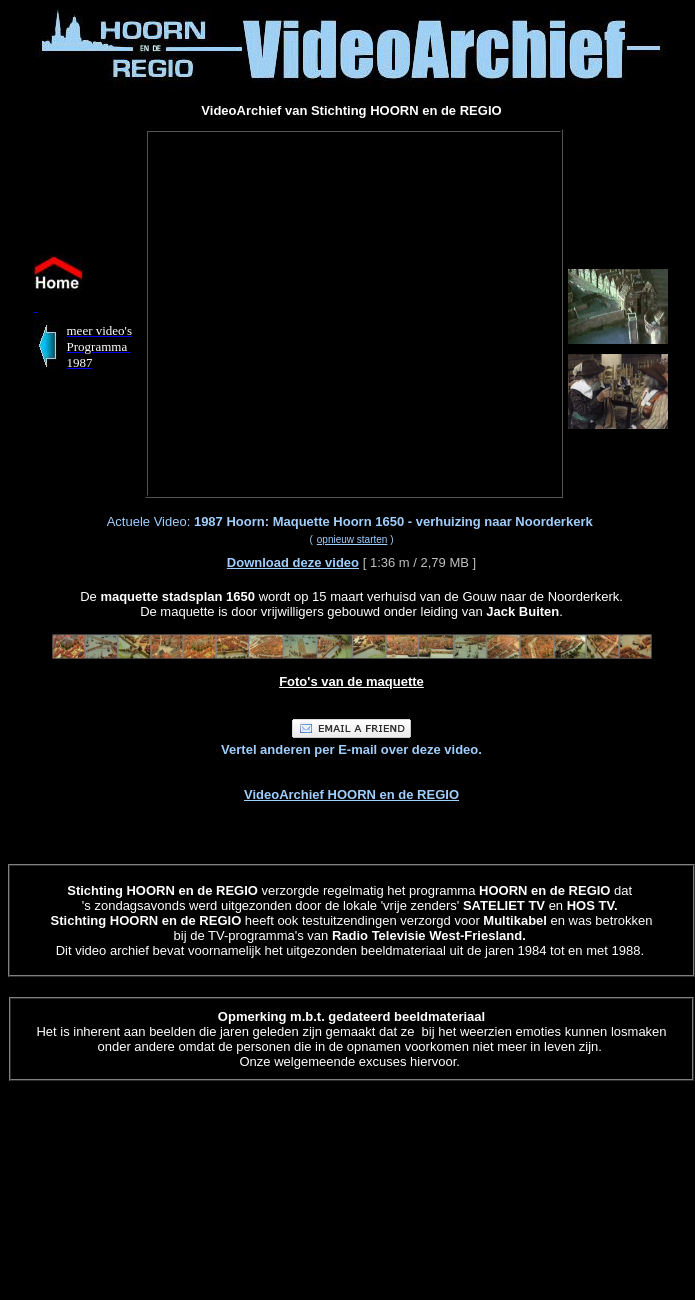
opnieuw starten (352, 539)
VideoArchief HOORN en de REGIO (351, 794)
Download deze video (293, 562)
